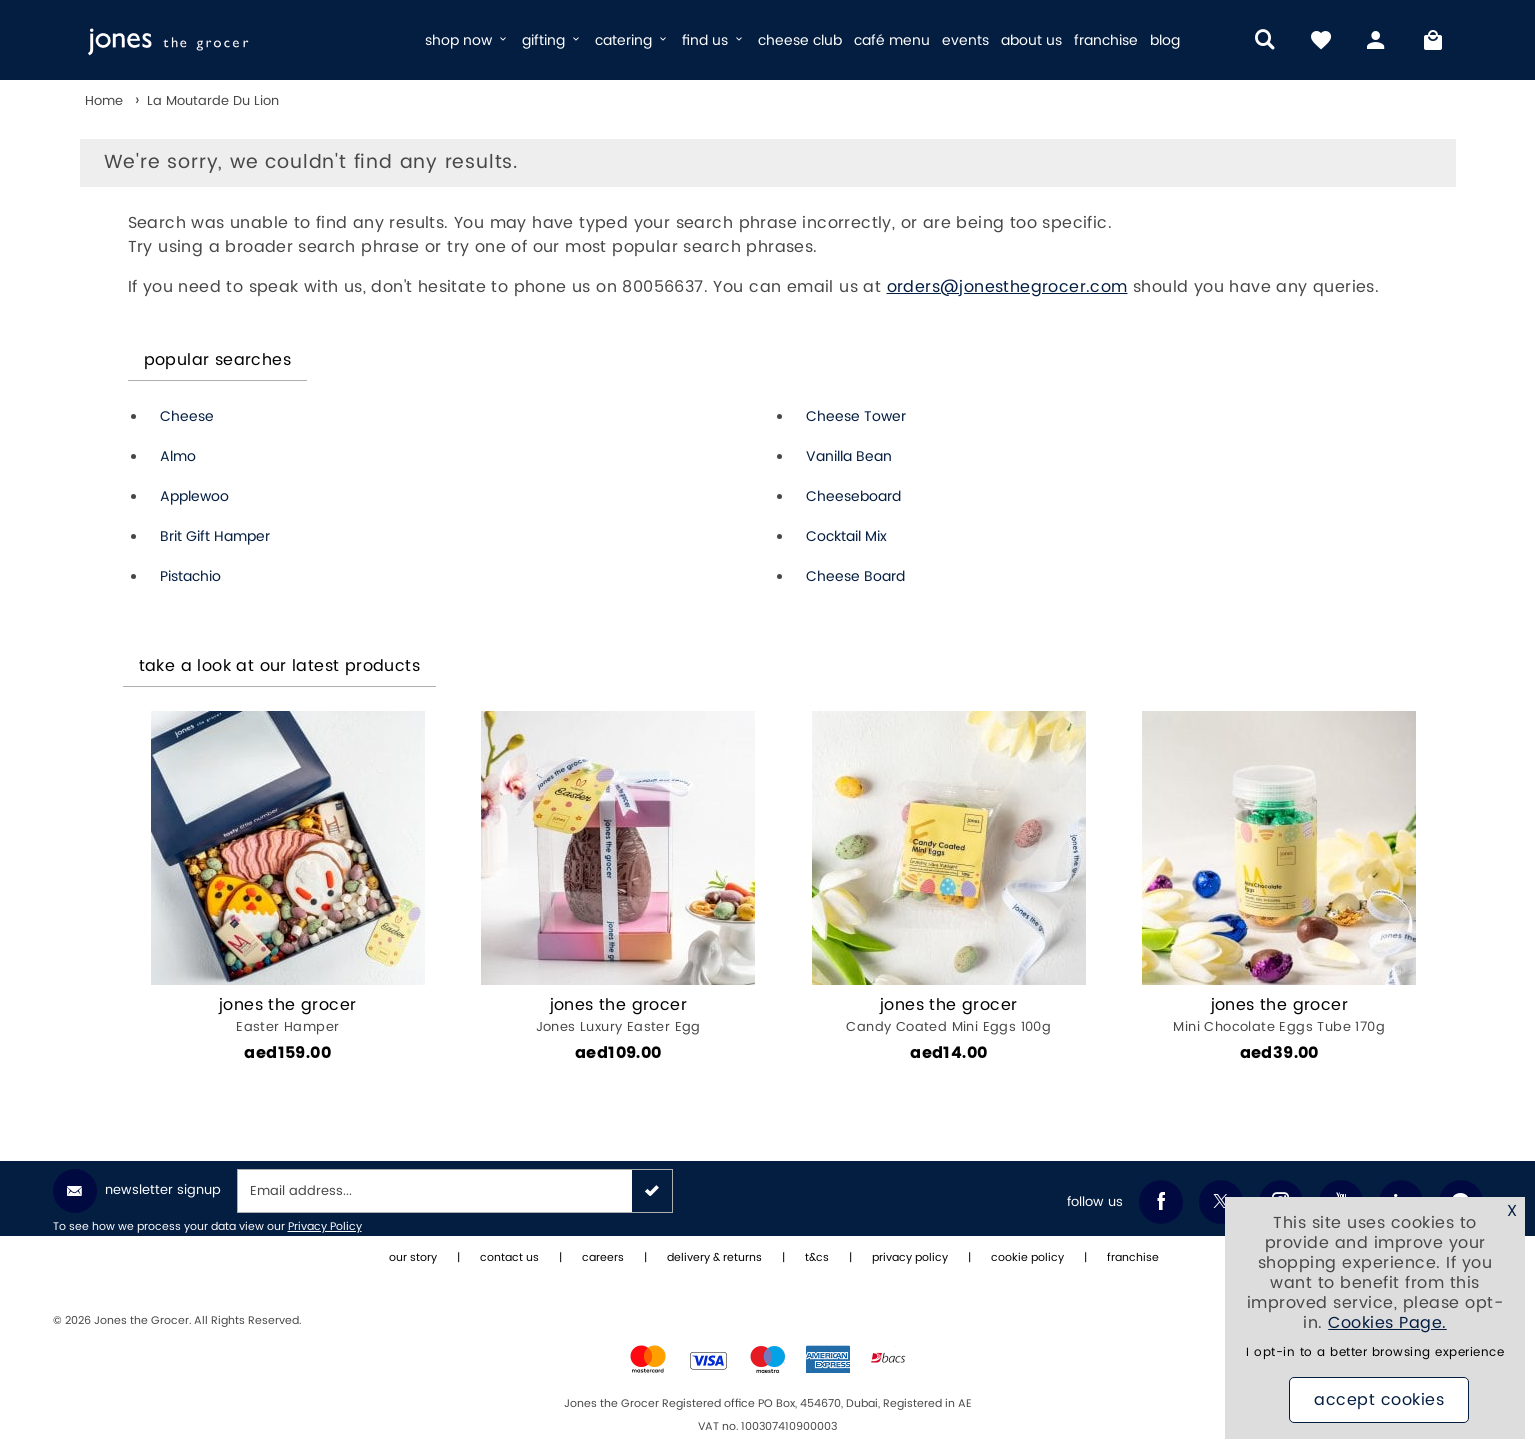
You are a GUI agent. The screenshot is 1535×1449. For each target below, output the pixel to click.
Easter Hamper (288, 1015)
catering (632, 40)
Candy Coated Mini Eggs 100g (949, 1015)
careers (603, 1258)
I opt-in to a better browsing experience (1375, 1352)
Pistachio (190, 576)
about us (1031, 40)
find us (714, 40)
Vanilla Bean (849, 456)
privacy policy (910, 1258)
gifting (552, 40)
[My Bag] (1433, 40)
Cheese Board (855, 576)
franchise (1106, 40)
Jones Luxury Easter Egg (618, 1015)
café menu (892, 40)
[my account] (1377, 40)
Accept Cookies (1379, 1400)
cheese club (800, 40)
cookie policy (1027, 1258)
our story (413, 1258)
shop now (467, 40)
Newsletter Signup (137, 1191)
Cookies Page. (1387, 1323)
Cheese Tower (856, 416)
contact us (509, 1258)
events (965, 40)
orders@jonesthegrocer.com (1007, 287)
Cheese (187, 416)
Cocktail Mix (846, 536)
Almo (178, 456)
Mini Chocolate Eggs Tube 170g (1279, 1015)
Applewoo (194, 496)
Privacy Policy (325, 1227)
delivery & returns (714, 1258)
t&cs (817, 1258)
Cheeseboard (853, 496)
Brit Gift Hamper (215, 536)
